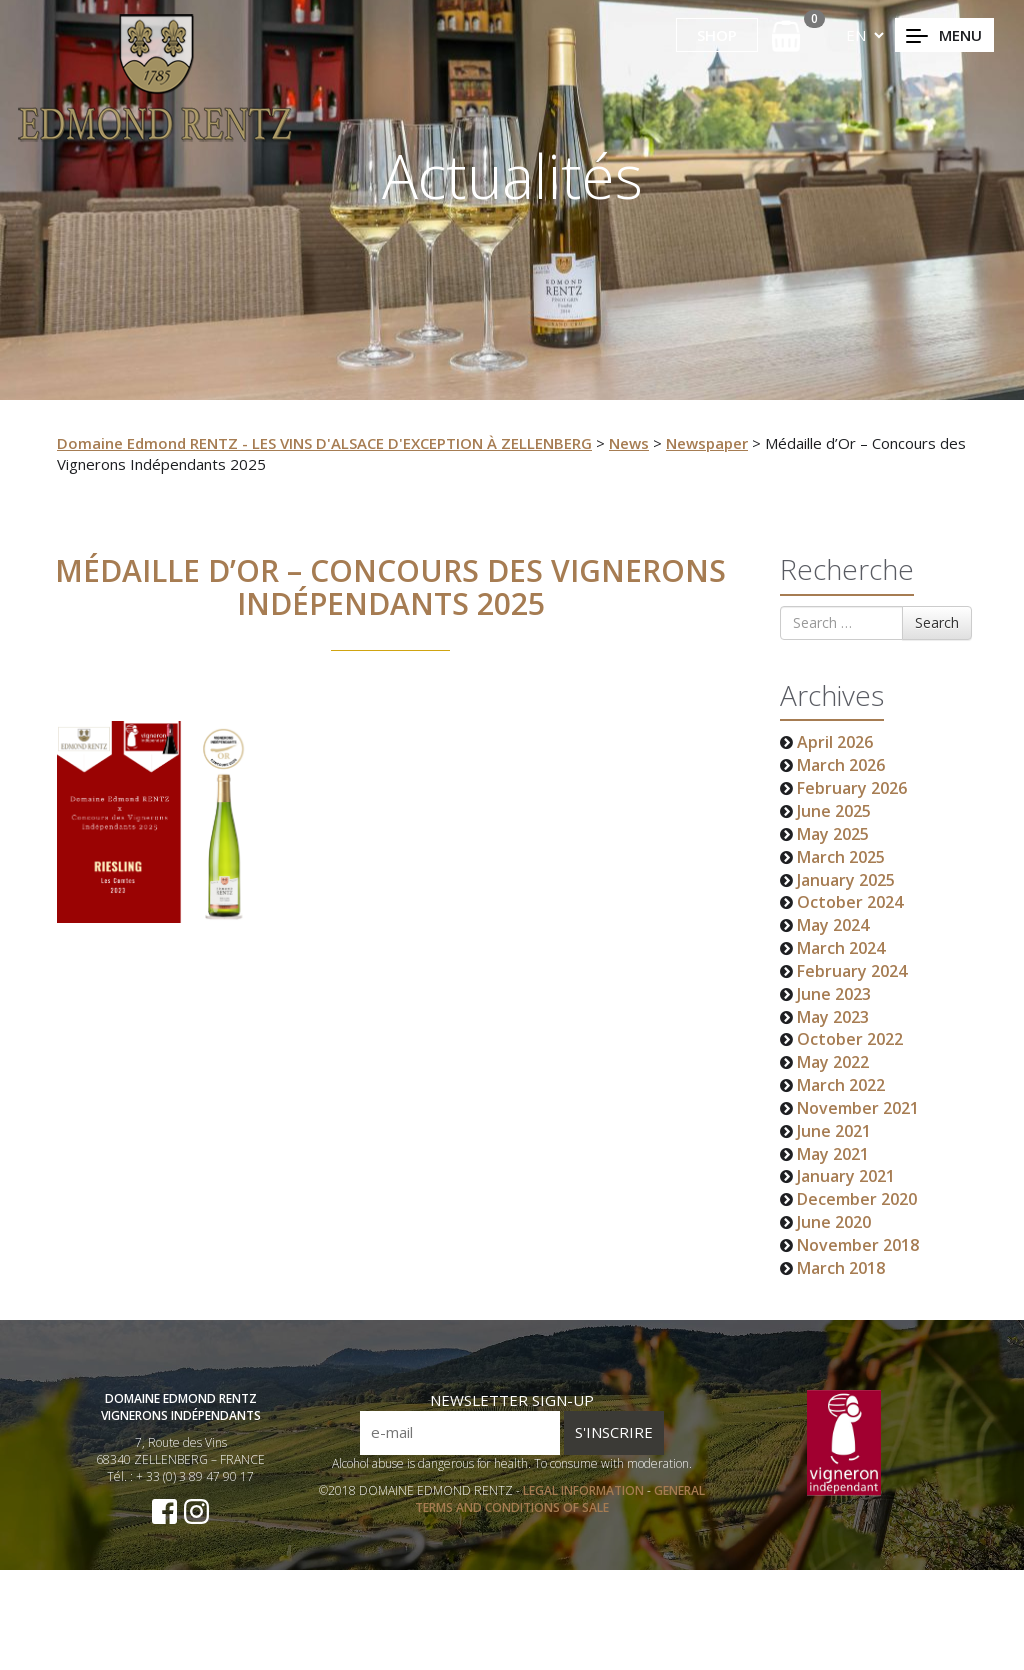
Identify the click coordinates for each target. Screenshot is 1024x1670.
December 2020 (857, 1199)
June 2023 (834, 994)
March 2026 (841, 765)
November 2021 (858, 1108)
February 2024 (852, 971)
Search (937, 622)
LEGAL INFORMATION (585, 1519)
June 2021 (834, 1131)
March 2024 (841, 948)
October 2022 (850, 1039)
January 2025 (846, 880)
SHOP (717, 35)
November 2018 (858, 1245)
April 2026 (835, 742)
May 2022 (833, 1062)
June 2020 (834, 1222)
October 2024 (850, 902)
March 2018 (841, 1268)
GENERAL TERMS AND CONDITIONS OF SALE (560, 1528)
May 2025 (833, 834)
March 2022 (841, 1085)
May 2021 (833, 1154)
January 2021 (846, 1176)
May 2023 (833, 1017)
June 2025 (834, 811)
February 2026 (852, 788)
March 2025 (841, 857)
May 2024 (833, 925)
